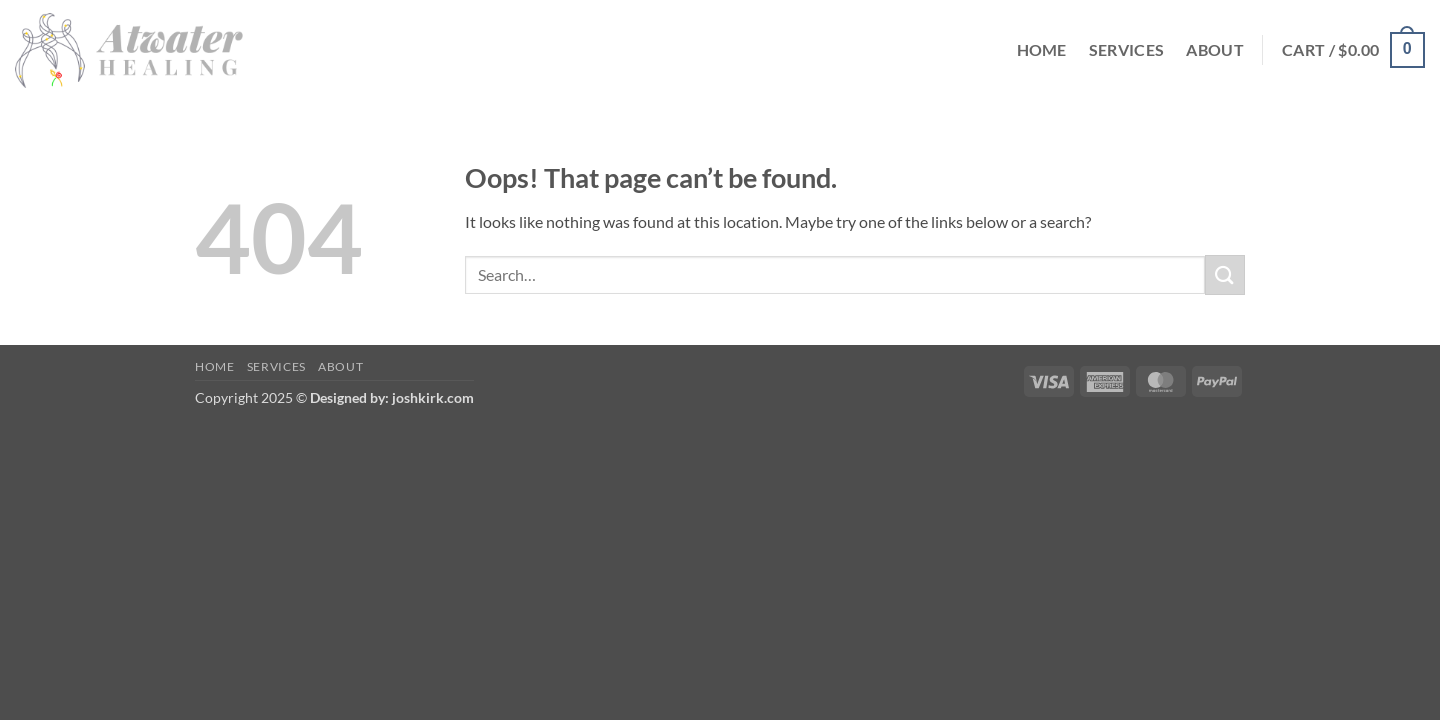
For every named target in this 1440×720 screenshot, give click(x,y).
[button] (1353, 50)
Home (1042, 49)
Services (1127, 49)
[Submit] (1225, 274)
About (1215, 49)
